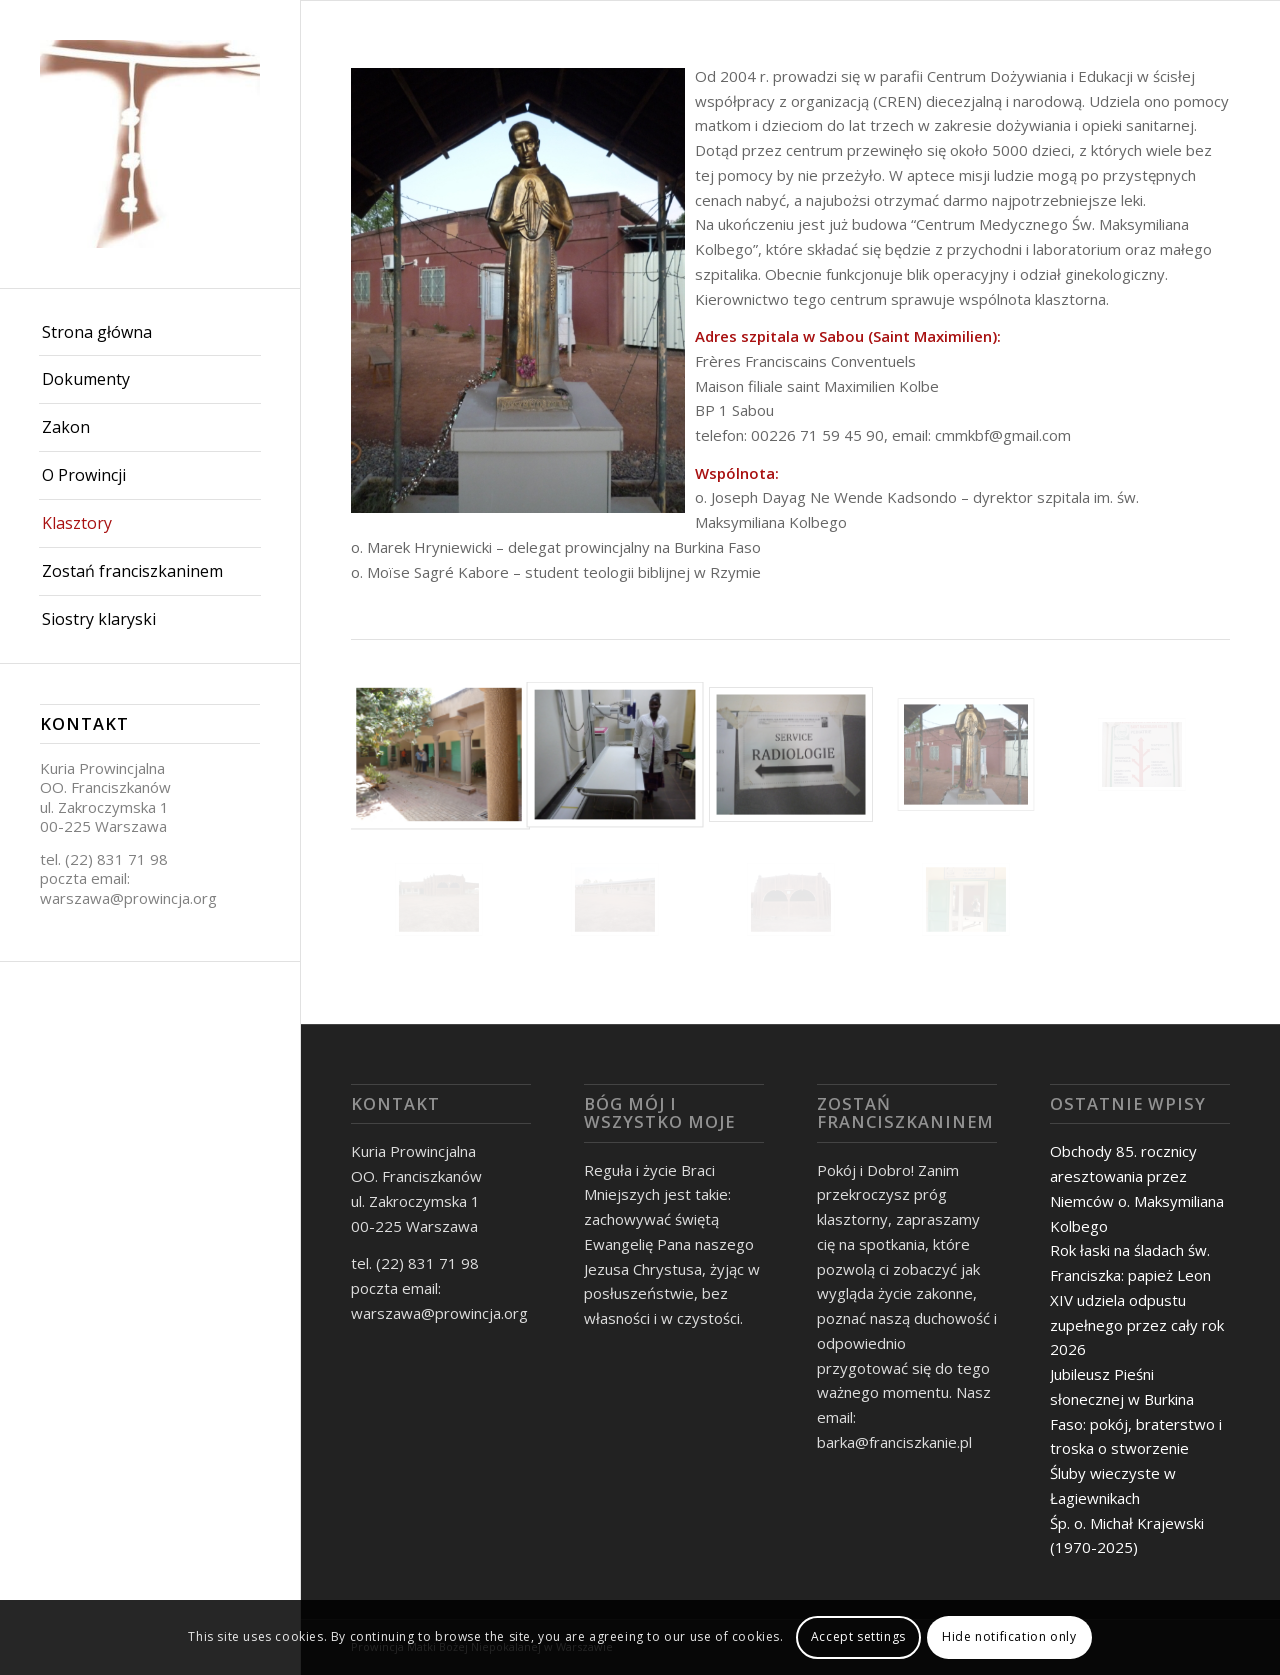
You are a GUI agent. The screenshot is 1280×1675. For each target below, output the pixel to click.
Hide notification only (1009, 1636)
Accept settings (858, 1636)
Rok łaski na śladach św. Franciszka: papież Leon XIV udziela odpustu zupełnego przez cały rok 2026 (1137, 1299)
